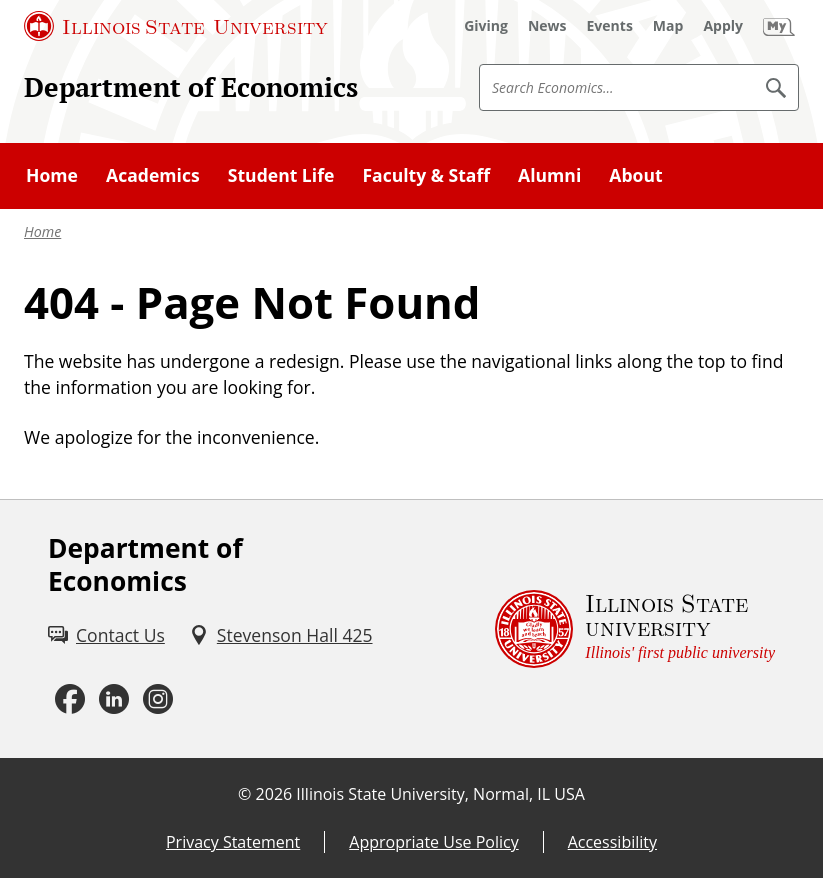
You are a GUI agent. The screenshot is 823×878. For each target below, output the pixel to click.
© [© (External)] (244, 794)
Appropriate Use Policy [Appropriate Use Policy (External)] (433, 842)
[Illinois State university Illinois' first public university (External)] (635, 629)
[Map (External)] (668, 26)
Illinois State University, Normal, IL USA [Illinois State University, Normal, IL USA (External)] (440, 794)
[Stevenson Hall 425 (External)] (281, 635)
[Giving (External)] (486, 26)
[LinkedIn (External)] (114, 699)
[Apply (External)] (723, 26)
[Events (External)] (610, 26)
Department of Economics (191, 86)
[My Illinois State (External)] (779, 26)
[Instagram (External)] (158, 699)
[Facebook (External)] (70, 699)
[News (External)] (547, 26)
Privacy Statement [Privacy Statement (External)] (233, 842)
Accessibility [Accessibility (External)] (612, 842)
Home (42, 231)
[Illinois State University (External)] (176, 26)
